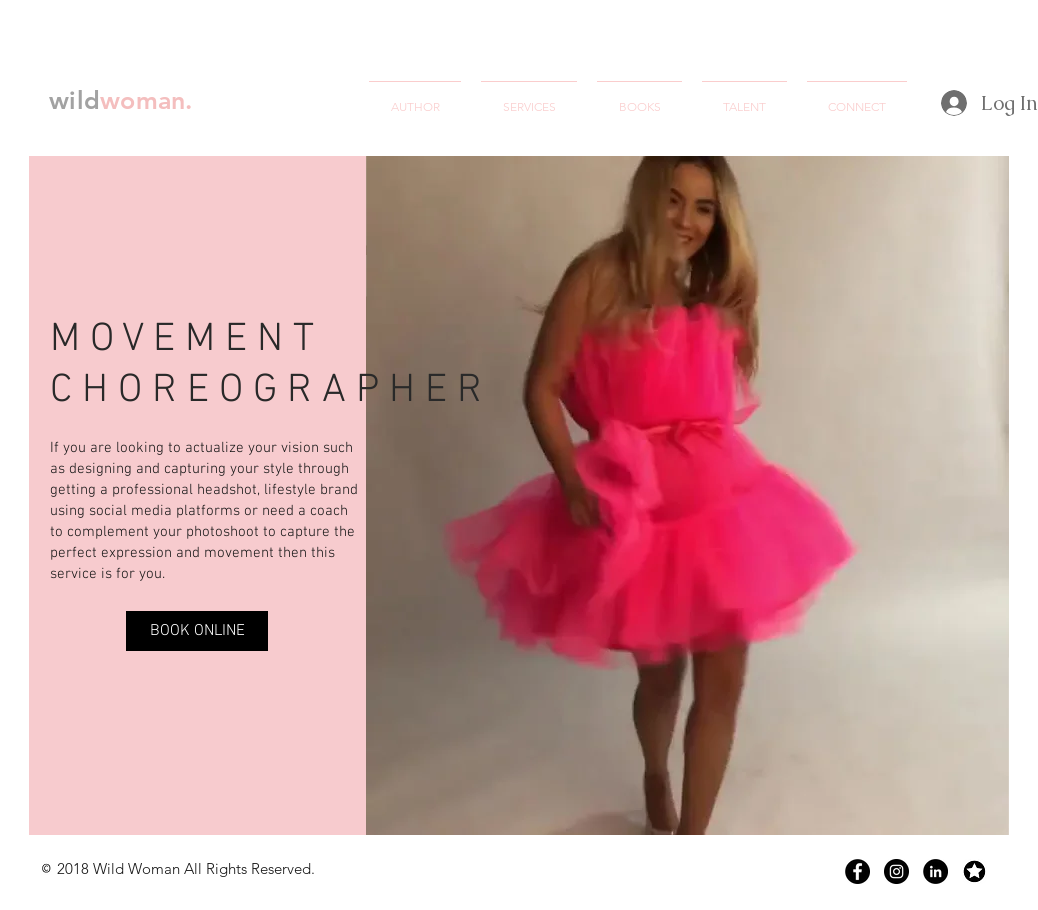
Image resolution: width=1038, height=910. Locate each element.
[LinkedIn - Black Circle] (935, 871)
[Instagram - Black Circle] (896, 871)
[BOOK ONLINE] (197, 631)
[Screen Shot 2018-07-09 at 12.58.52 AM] (974, 871)
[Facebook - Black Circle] (857, 871)
